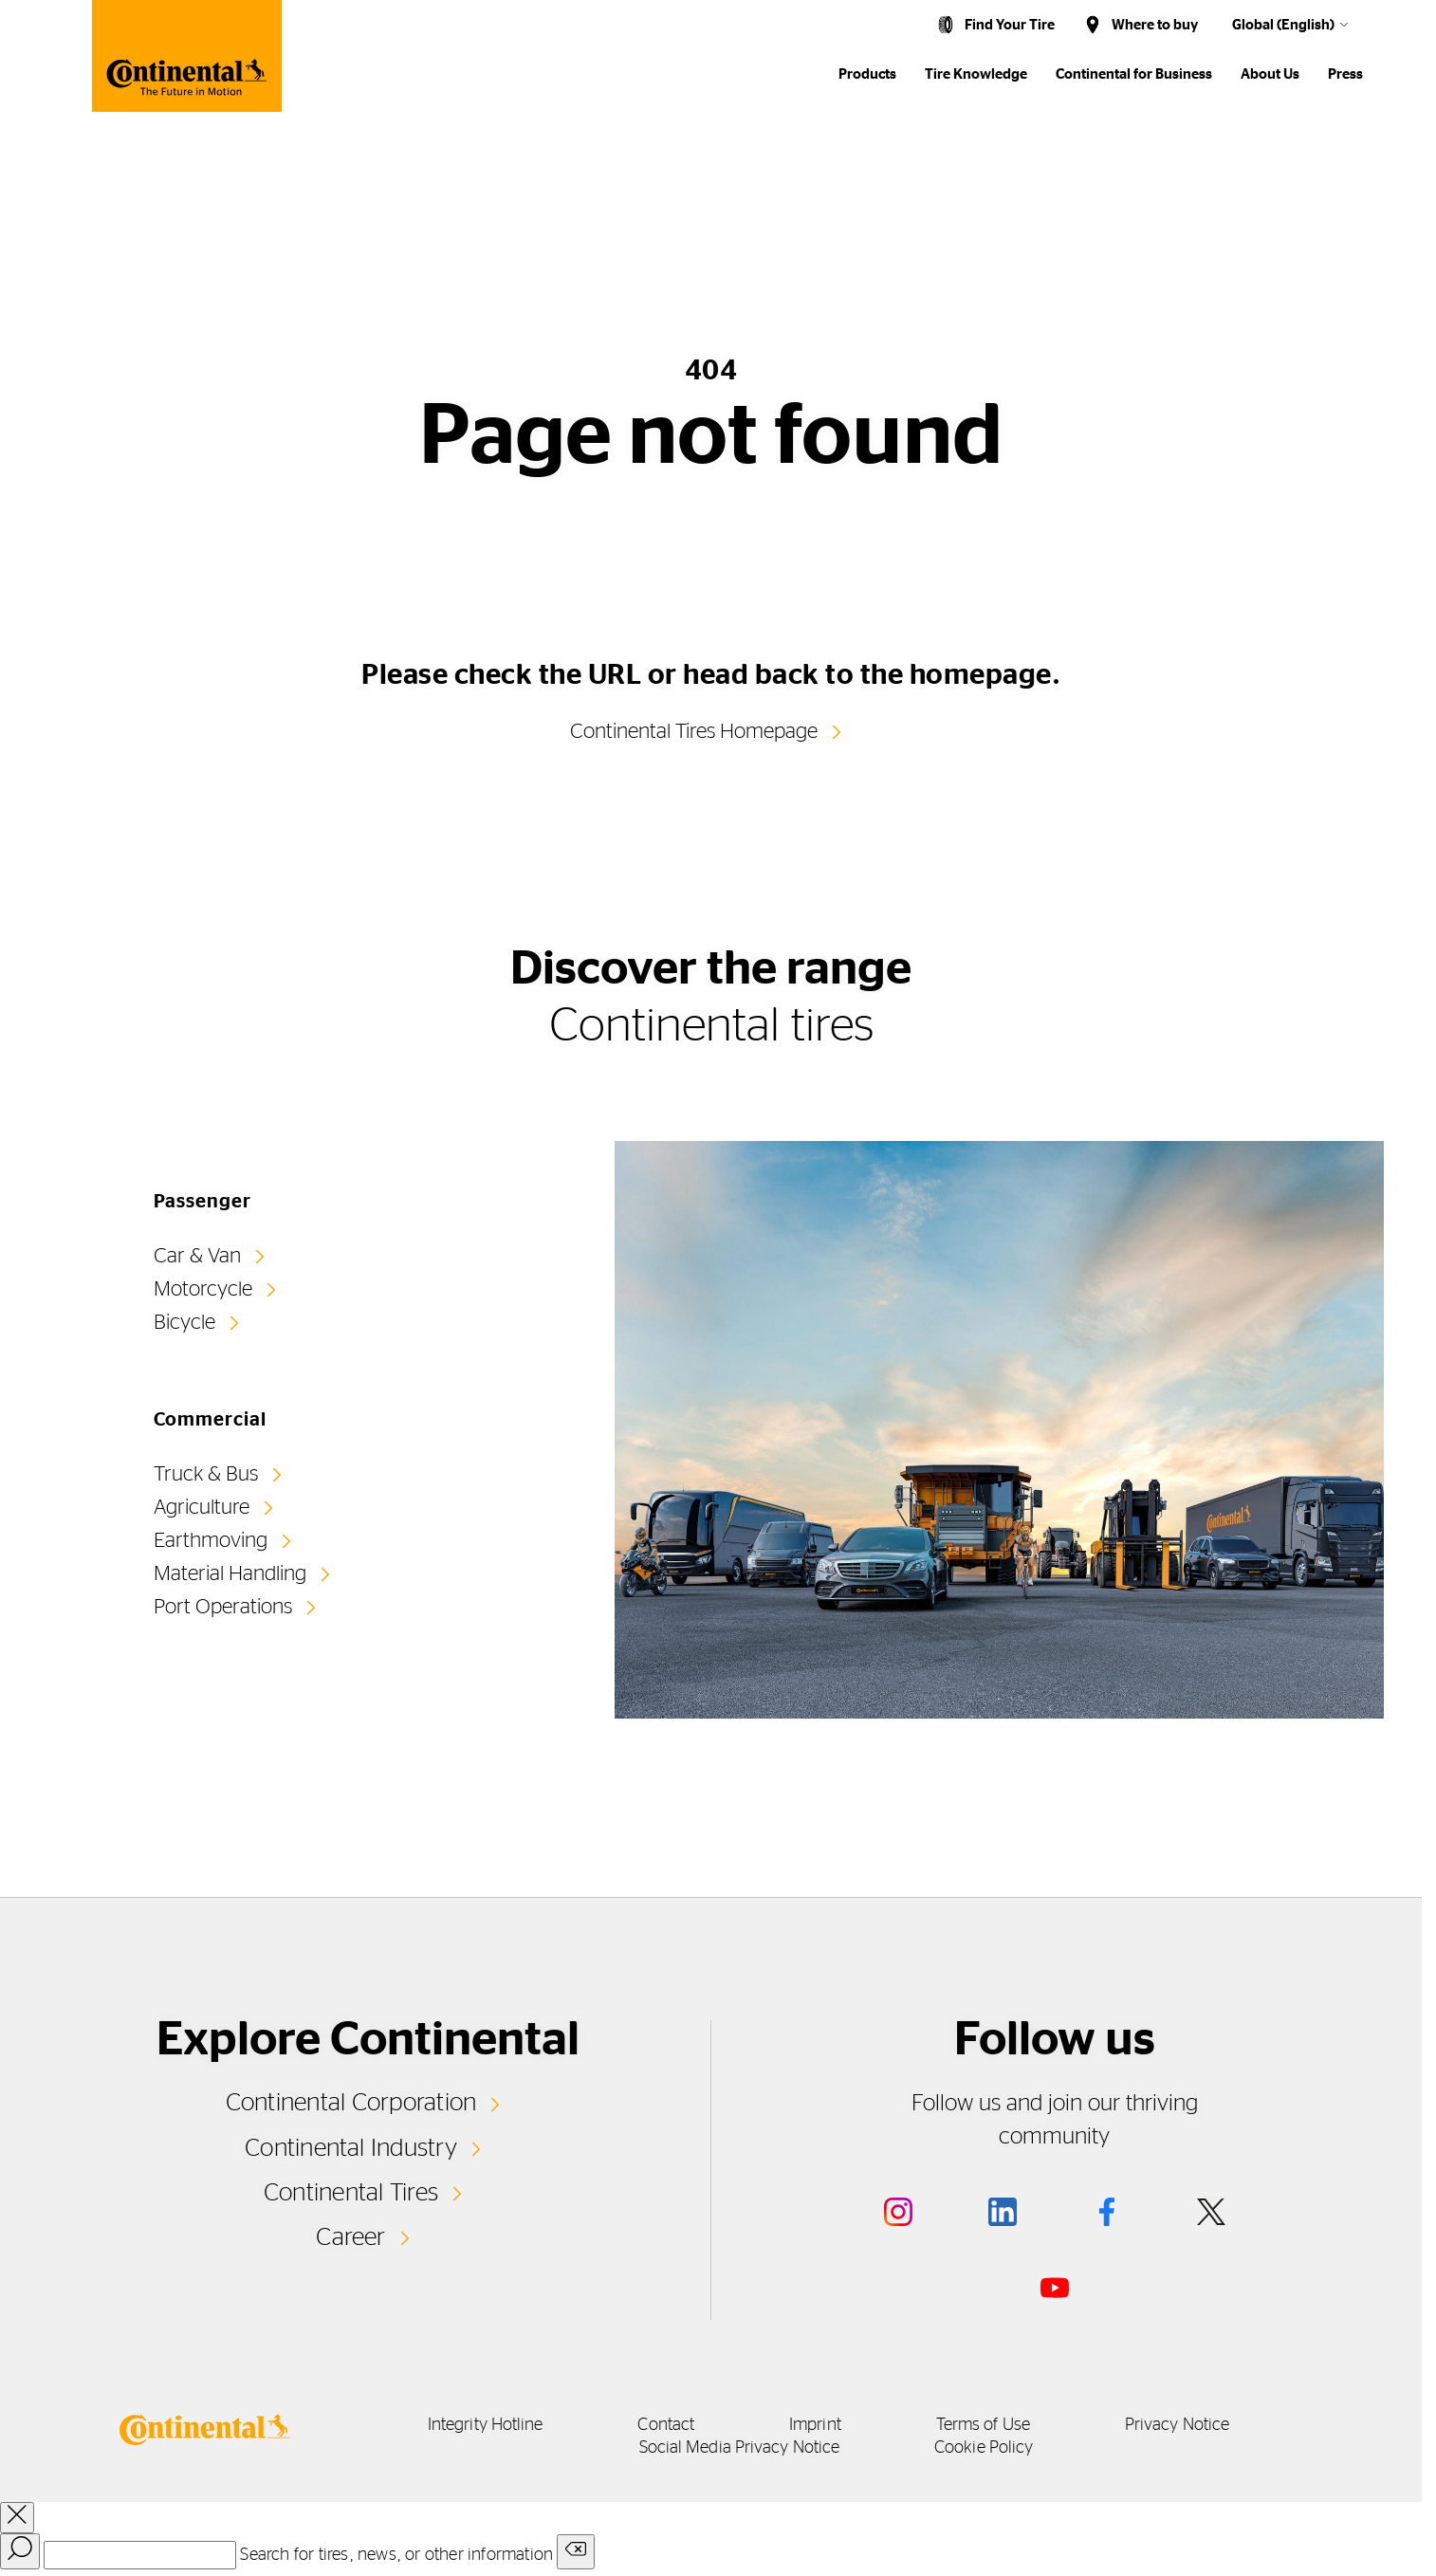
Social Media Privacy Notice (739, 2447)
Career (350, 2237)
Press (1345, 74)
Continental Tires (351, 2192)
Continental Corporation (351, 2102)
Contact (665, 2425)
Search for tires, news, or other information (396, 2555)
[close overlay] (17, 2517)
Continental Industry (351, 2148)
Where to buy (1155, 25)
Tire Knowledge (976, 74)
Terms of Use (983, 2425)
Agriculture (201, 1507)
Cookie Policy (983, 2447)
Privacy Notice (1177, 2425)
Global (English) (1283, 25)
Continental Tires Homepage (694, 731)
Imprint (815, 2425)
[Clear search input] (576, 2551)
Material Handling (230, 1573)
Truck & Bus (206, 1473)
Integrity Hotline (485, 2425)
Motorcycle (203, 1289)
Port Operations (223, 1606)
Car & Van (197, 1255)
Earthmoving (210, 1540)
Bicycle (184, 1322)
